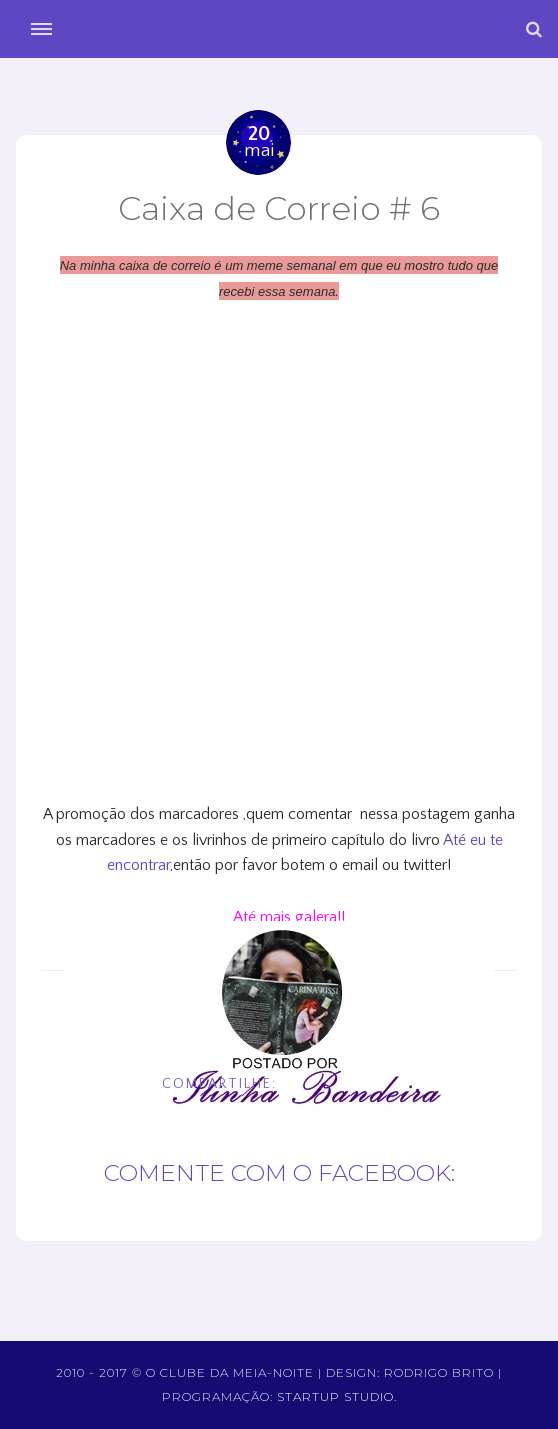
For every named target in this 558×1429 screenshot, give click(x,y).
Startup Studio (335, 1396)
